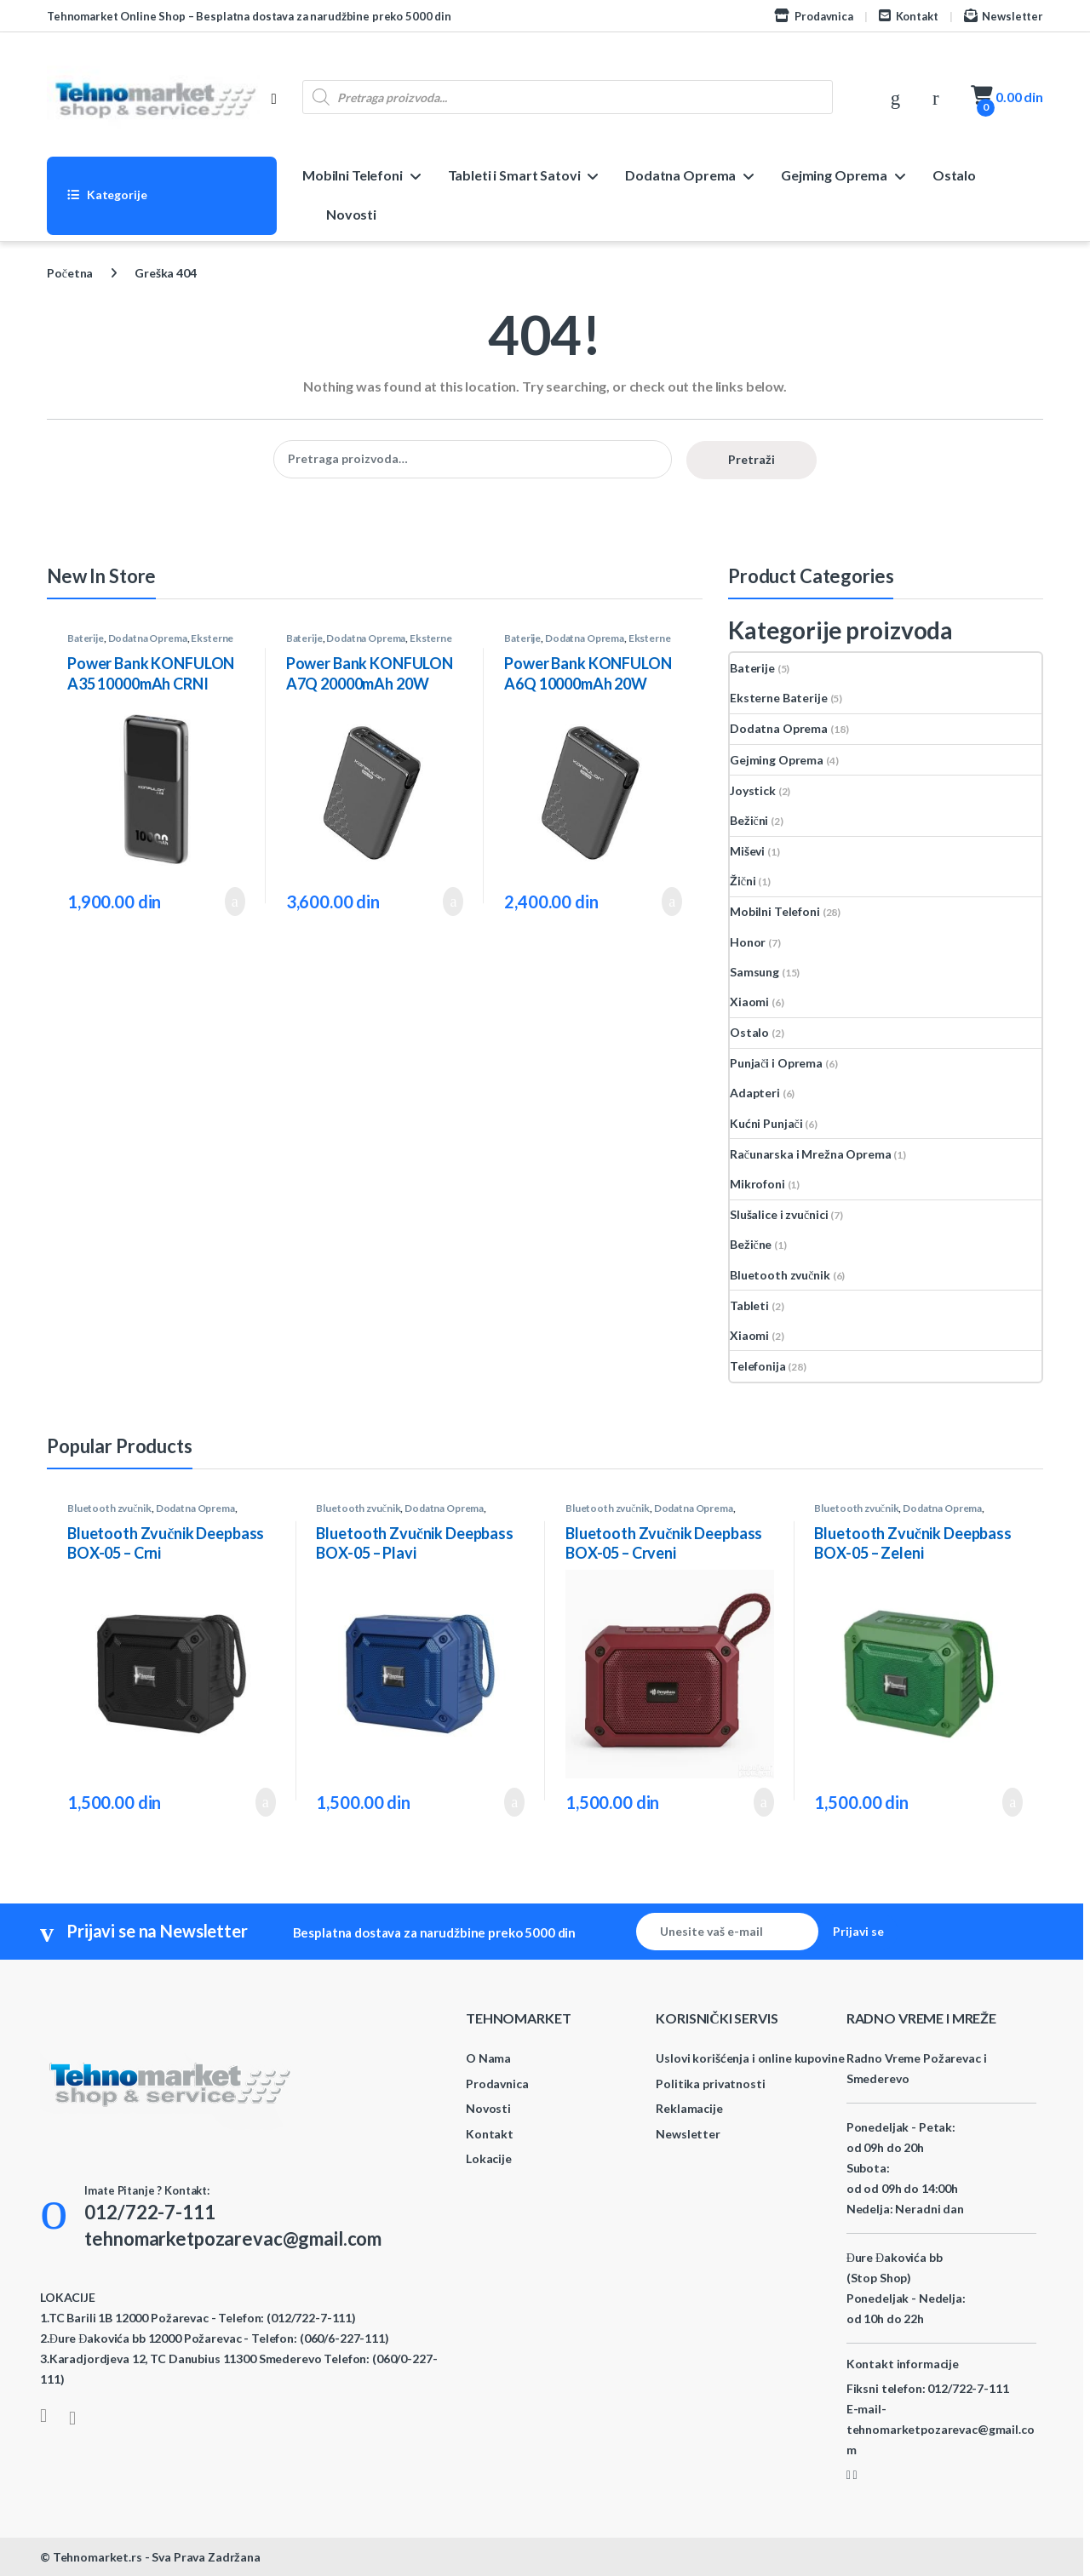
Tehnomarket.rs (97, 2557)
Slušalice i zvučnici (779, 1214)
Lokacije (489, 2158)
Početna (70, 273)
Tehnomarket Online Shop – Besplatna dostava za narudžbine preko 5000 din (249, 16)
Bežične (751, 1244)
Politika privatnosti (710, 2083)
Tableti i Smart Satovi (514, 175)
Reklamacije (689, 2108)
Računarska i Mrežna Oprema (811, 1154)
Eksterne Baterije (779, 697)
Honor (748, 942)
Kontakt (908, 16)
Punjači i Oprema (776, 1063)
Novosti (351, 214)
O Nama (488, 2058)
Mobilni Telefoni (352, 175)
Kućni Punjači (766, 1123)
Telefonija (758, 1366)
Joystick (753, 790)
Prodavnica (813, 16)
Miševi (747, 851)
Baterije (85, 638)
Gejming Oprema (834, 175)
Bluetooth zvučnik (780, 1275)
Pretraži (751, 459)
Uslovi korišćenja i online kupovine (750, 2058)
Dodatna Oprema (680, 175)
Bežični (749, 820)
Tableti (749, 1305)
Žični (743, 880)
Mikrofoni (757, 1183)
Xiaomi (749, 1001)
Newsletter (1003, 16)
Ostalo (954, 175)
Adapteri (755, 1092)
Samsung (754, 972)
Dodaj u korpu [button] (235, 901)
